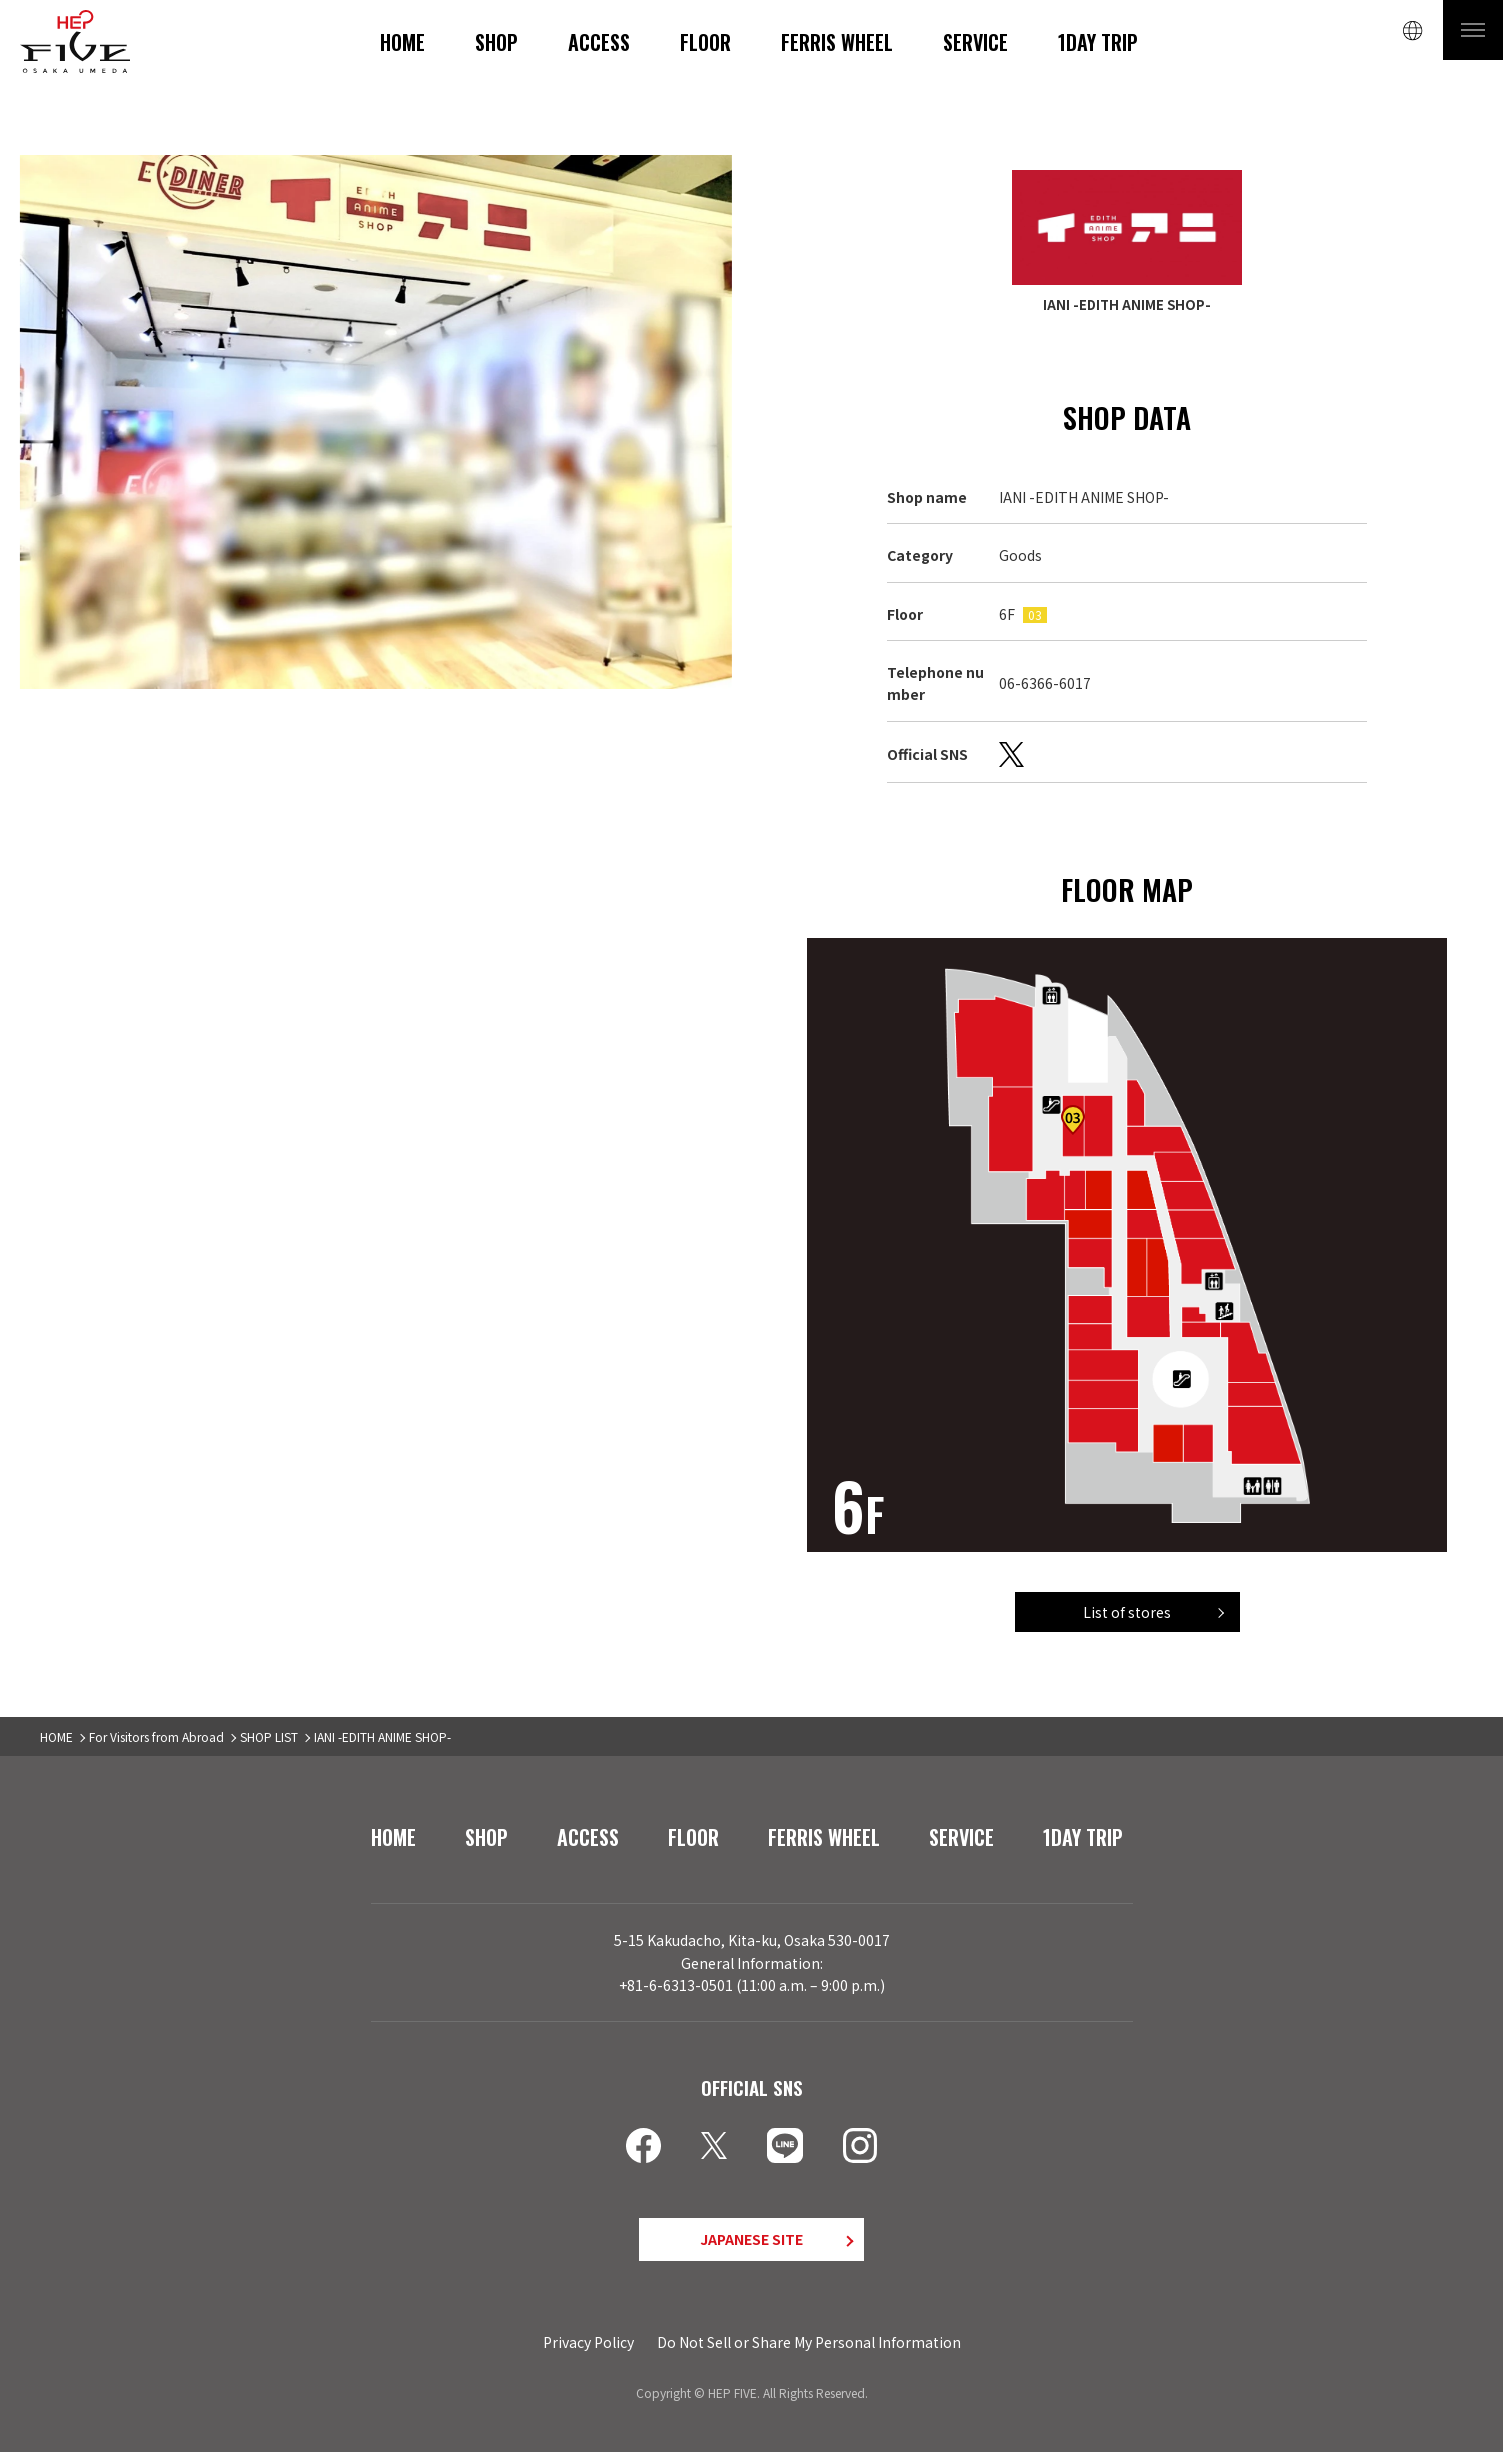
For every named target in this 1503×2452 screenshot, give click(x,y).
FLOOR (705, 42)
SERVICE (975, 42)
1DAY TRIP (1098, 42)
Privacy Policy (588, 2342)
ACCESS (599, 42)
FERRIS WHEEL (837, 42)
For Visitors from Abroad (156, 1736)
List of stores (1127, 1612)
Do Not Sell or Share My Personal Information (809, 2342)
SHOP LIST (269, 1736)
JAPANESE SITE (751, 2239)
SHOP (496, 42)
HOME (402, 42)
